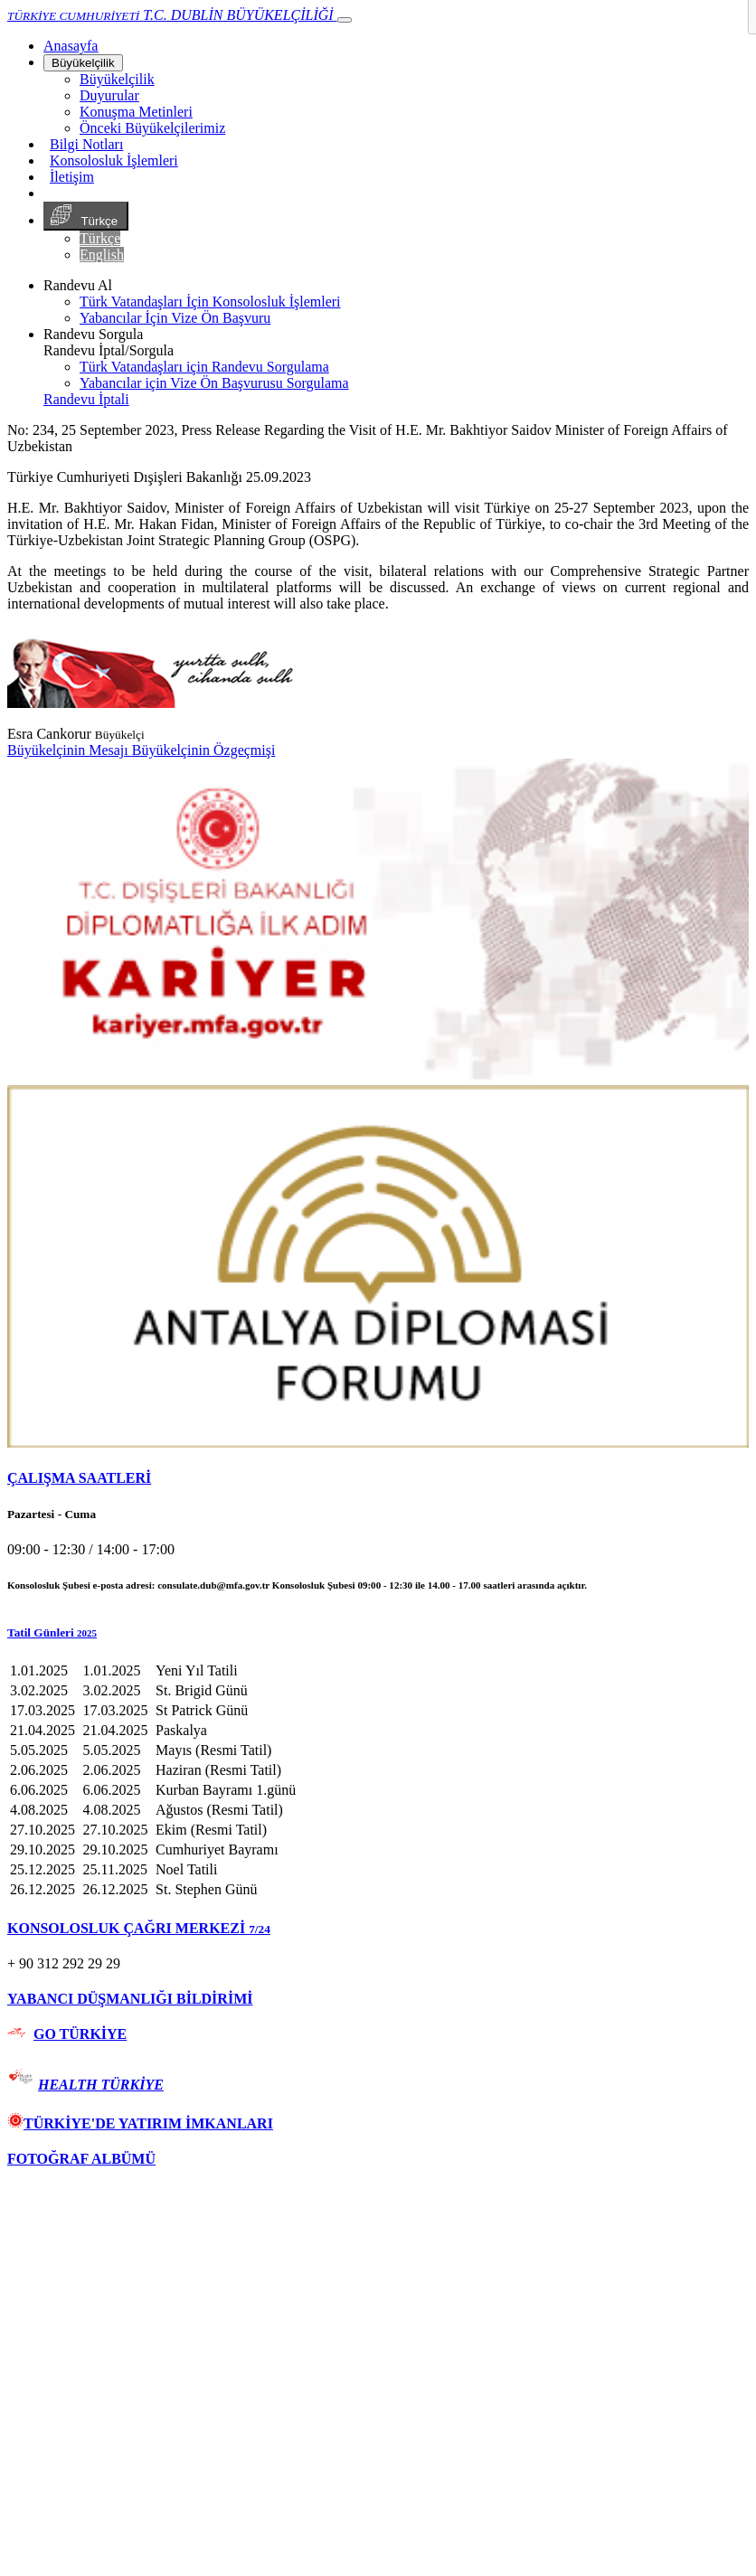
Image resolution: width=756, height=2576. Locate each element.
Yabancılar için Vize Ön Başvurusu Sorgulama (214, 383)
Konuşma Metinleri (136, 111)
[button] (378, 1633)
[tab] (378, 1478)
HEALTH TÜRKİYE (101, 2084)
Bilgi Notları (86, 144)
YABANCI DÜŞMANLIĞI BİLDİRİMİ (129, 1998)
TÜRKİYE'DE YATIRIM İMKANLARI (140, 2123)
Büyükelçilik (83, 63)
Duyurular (109, 95)
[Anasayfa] (70, 45)
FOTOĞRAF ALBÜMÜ (81, 2158)
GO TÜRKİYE (80, 2034)
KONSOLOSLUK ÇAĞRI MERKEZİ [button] (138, 1928)
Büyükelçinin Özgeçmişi (204, 750)
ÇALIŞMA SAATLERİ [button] (79, 1478)
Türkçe (86, 216)
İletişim (72, 176)
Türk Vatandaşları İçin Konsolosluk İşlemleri (210, 301)
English (102, 254)
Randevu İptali (86, 399)
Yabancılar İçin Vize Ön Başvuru (175, 318)
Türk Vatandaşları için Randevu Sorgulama (204, 366)
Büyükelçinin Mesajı (69, 750)
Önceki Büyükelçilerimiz (152, 128)
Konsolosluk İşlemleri (114, 160)
